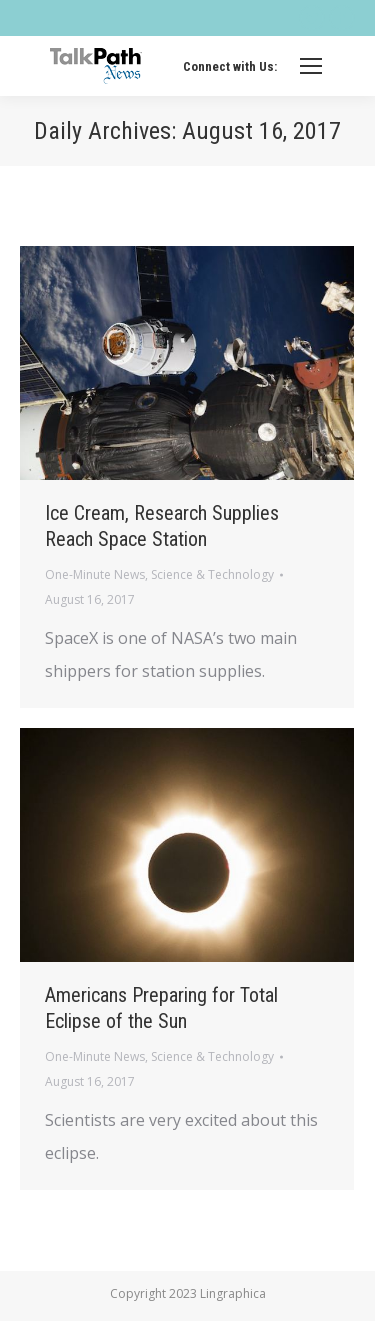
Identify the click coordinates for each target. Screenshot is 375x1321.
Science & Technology (212, 574)
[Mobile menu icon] (311, 66)
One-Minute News (95, 574)
